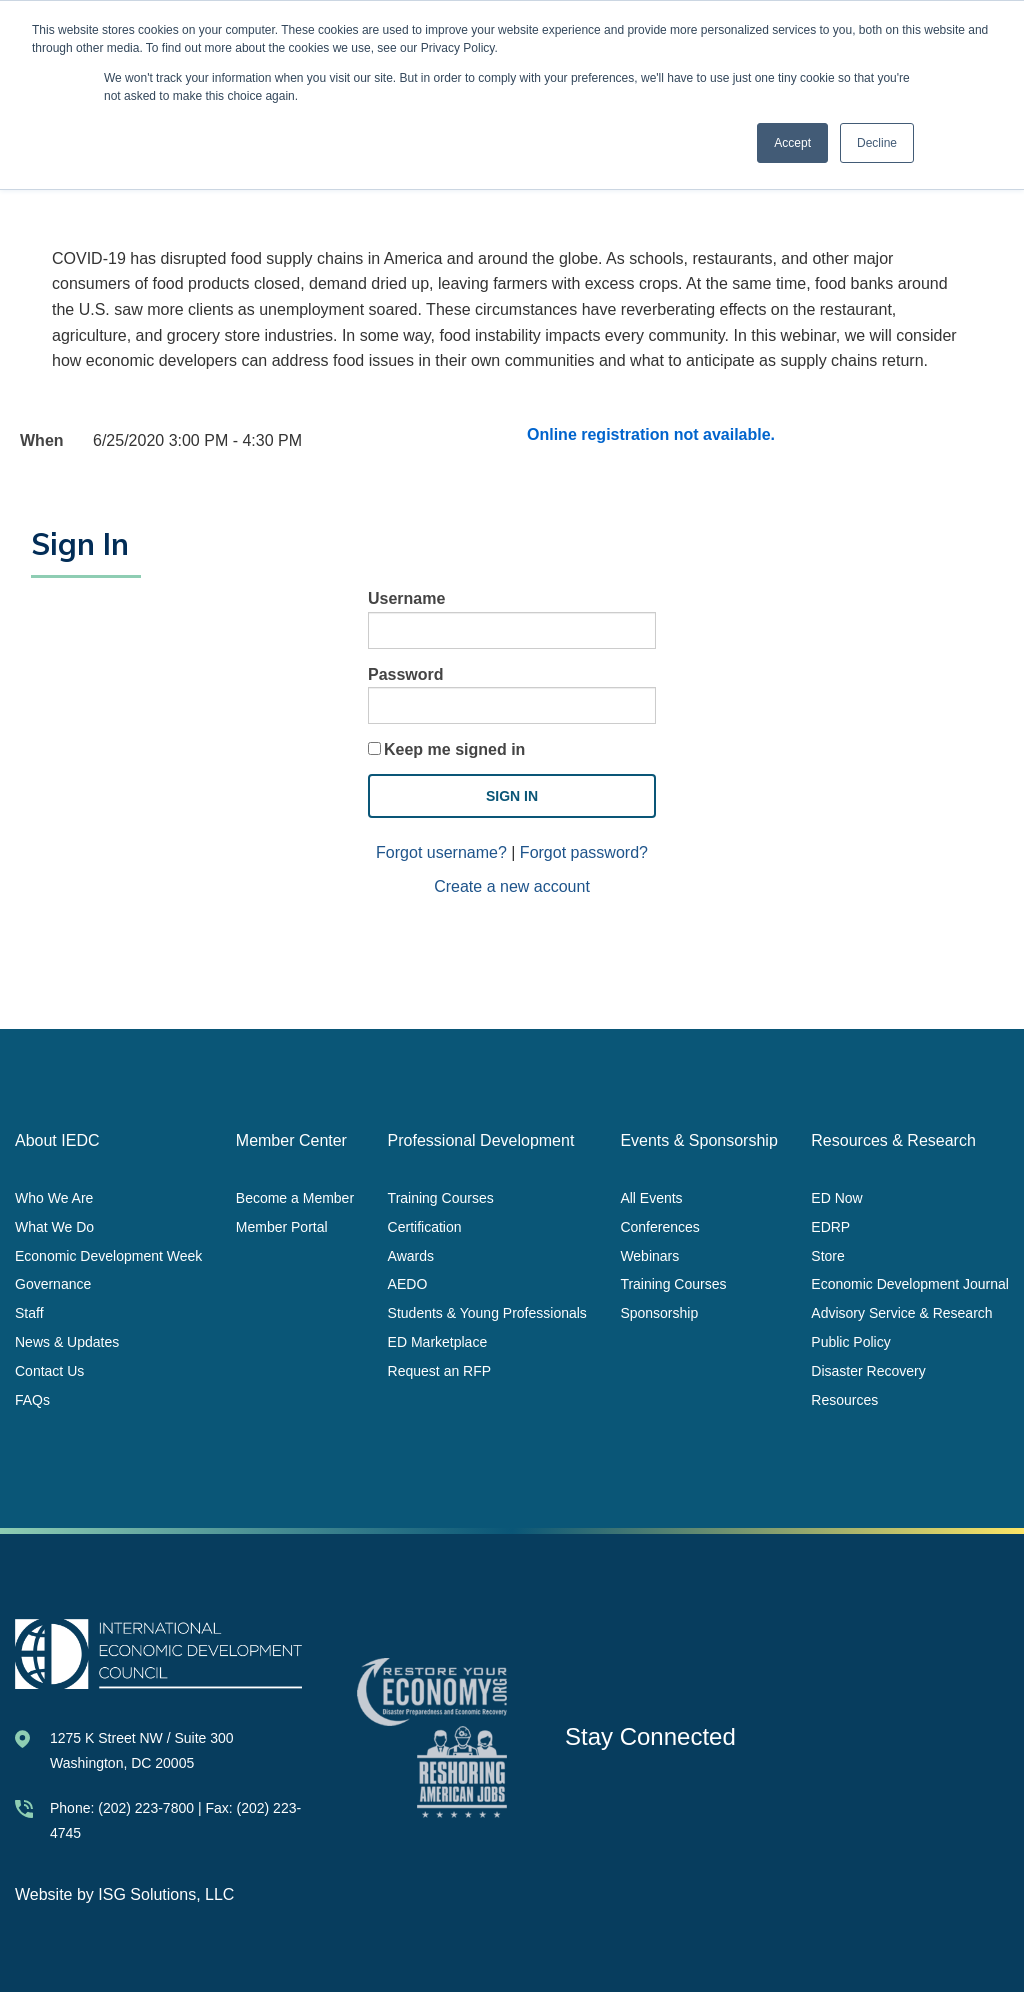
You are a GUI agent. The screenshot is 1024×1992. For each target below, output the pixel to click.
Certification (425, 1226)
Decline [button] (877, 143)
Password (406, 674)
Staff (29, 1313)
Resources (844, 1399)
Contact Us (49, 1370)
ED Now (836, 1197)
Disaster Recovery (868, 1370)
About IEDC (57, 1140)
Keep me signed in (454, 749)
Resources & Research (893, 1140)
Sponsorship (659, 1313)
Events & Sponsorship (698, 1140)
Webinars (649, 1255)
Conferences (659, 1226)
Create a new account (512, 886)
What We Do (54, 1226)
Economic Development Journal (910, 1284)
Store (827, 1255)
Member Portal (282, 1226)
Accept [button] (792, 143)
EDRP (830, 1226)
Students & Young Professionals (487, 1313)
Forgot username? (441, 852)
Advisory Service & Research (901, 1313)
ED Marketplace (438, 1341)
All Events (651, 1197)
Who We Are (54, 1197)
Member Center (291, 1140)
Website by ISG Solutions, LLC (124, 1894)
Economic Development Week (108, 1255)
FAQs (32, 1399)
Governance (53, 1284)
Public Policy (850, 1341)
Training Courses (441, 1197)
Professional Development (481, 1140)
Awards (411, 1255)
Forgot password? (584, 852)
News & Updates (67, 1341)
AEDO (408, 1284)
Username (406, 598)
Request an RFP (440, 1370)
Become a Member (295, 1197)
